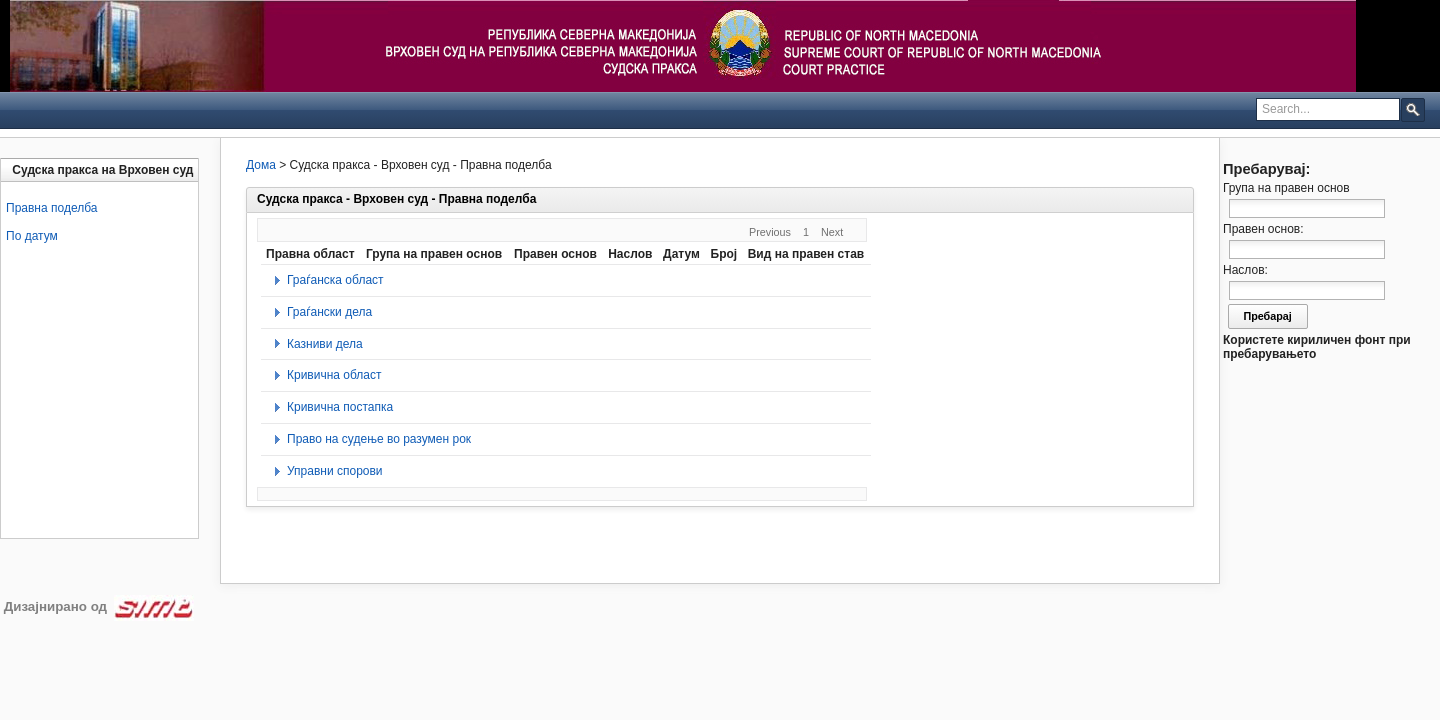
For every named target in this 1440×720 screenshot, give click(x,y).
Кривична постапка (340, 407)
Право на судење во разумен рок (379, 439)
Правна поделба (51, 208)
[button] (1413, 109)
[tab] (101, 170)
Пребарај (1267, 316)
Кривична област (334, 375)
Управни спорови (335, 471)
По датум (32, 236)
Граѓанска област (335, 280)
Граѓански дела (329, 312)
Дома (261, 165)
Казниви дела (325, 344)
